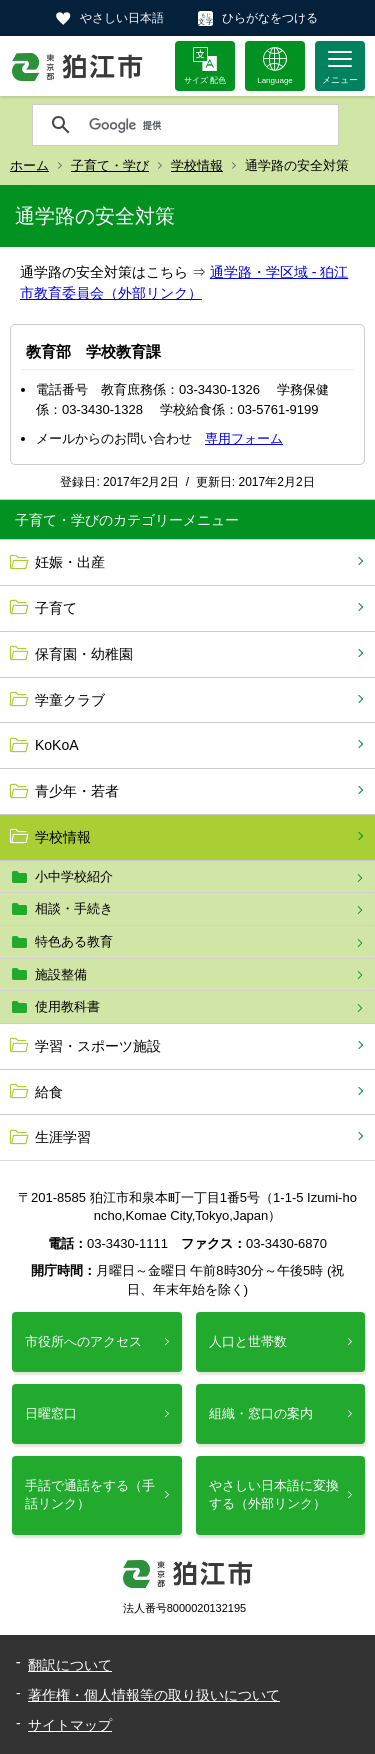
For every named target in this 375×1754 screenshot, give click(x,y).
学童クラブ (70, 700)
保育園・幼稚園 (84, 654)
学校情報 (197, 165)
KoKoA (57, 745)
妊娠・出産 (70, 562)
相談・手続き (74, 908)
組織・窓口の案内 (261, 1413)
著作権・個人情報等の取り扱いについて (154, 1695)
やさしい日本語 (122, 18)
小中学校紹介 (74, 876)
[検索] (208, 125)
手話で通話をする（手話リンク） (90, 1494)
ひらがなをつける (270, 18)
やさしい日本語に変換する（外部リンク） (274, 1494)
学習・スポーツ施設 (98, 1046)
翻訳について (70, 1665)
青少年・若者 (77, 791)
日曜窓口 (51, 1413)
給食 (49, 1092)
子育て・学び (110, 165)
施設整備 (61, 974)
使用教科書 (67, 1006)
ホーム (29, 165)
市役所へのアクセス (83, 1341)
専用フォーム (244, 438)
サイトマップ (70, 1725)
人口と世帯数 (248, 1341)
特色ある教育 (74, 941)
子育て (56, 608)
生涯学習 (63, 1137)
